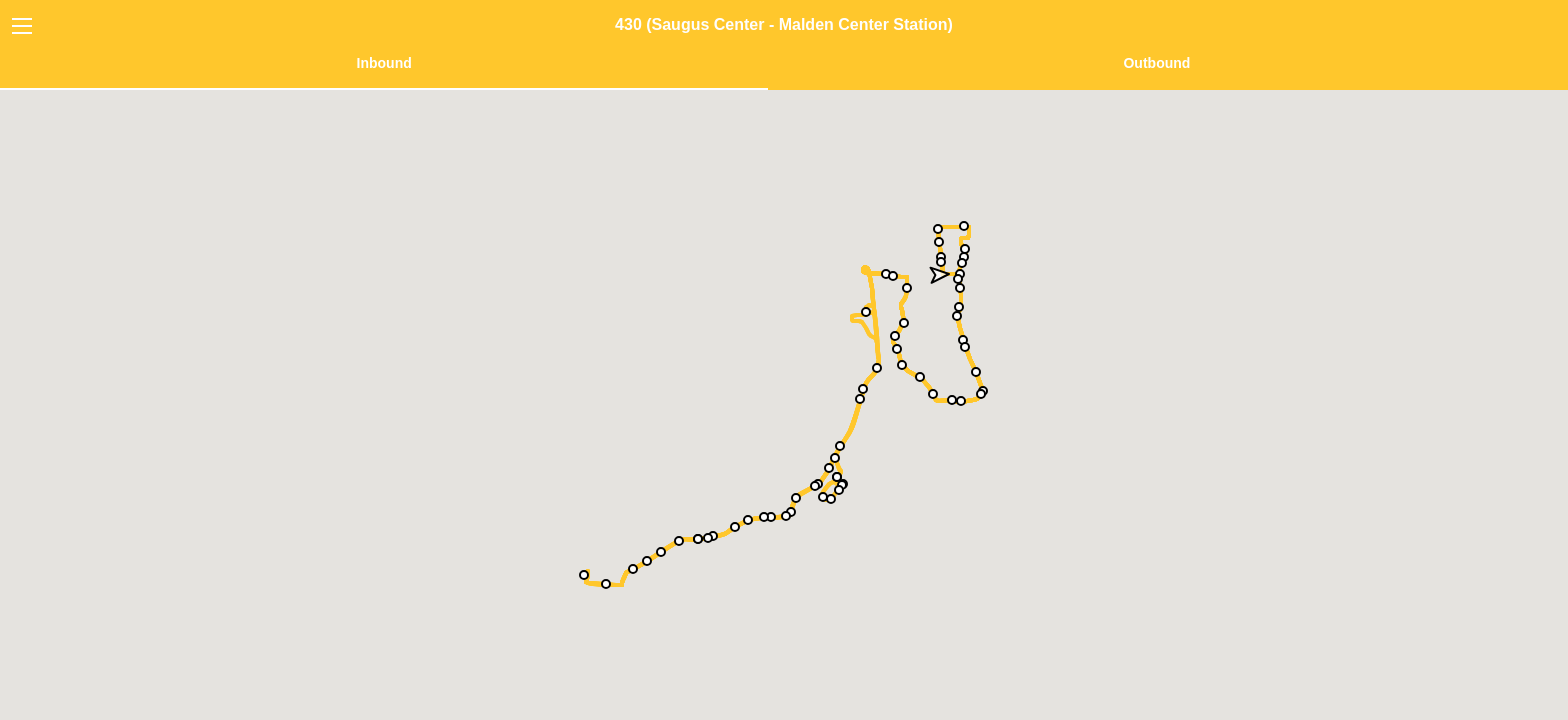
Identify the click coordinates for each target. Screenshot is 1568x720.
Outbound (1156, 63)
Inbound (384, 63)
